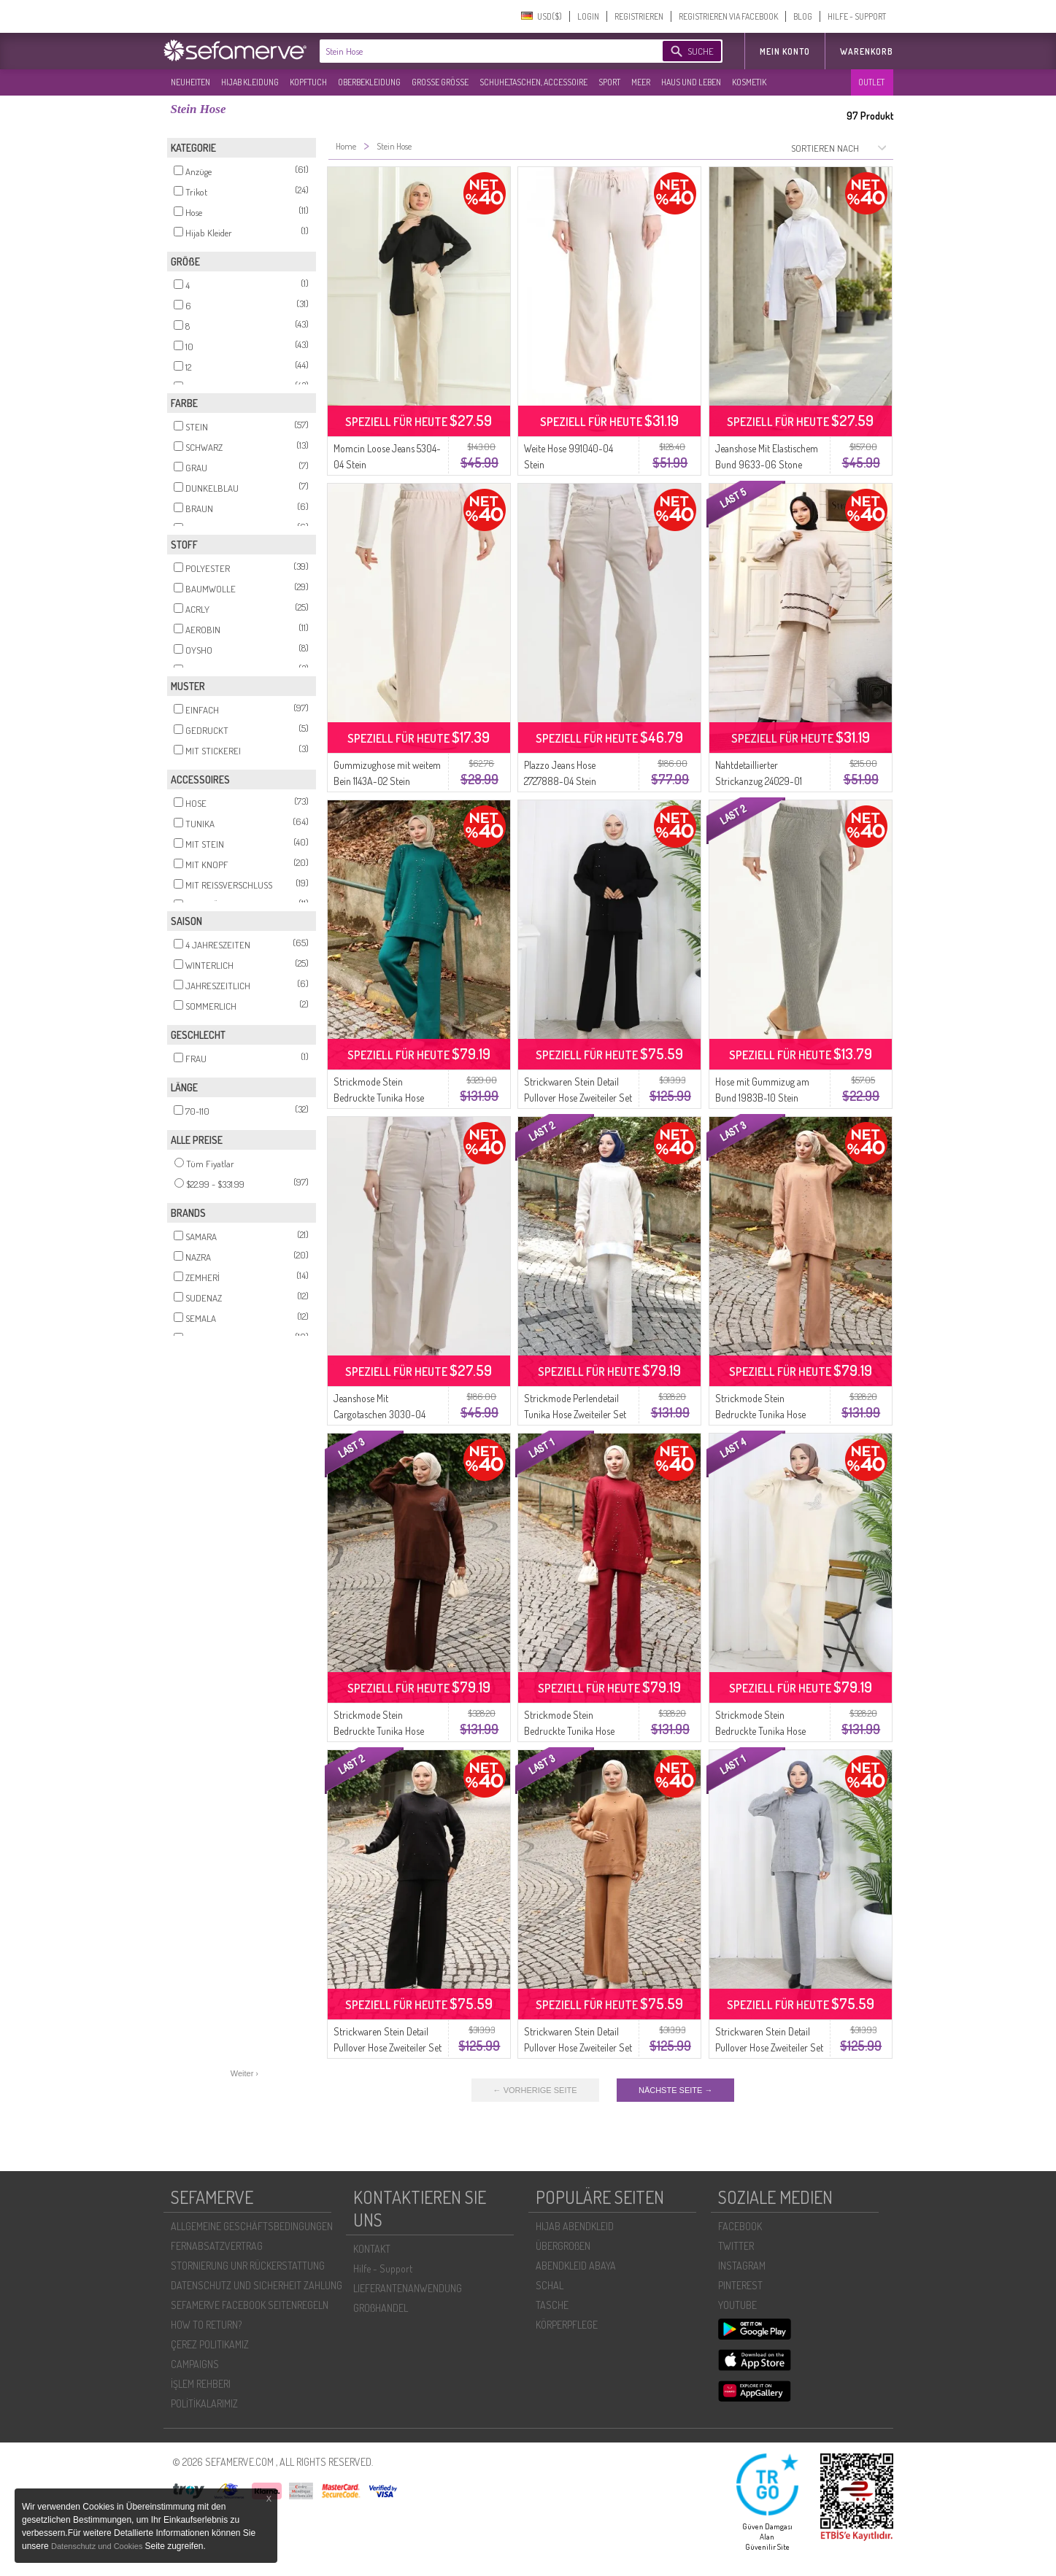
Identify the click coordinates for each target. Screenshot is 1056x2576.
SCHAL (549, 2285)
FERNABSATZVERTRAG (217, 2246)
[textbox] (479, 51)
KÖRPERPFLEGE (567, 2324)
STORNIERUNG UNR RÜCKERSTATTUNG (248, 2265)
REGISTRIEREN (638, 16)
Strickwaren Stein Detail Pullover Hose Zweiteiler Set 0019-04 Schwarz (388, 2047)
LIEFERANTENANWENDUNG (407, 2288)
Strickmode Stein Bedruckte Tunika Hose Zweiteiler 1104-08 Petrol (381, 1097)
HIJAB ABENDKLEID (575, 2226)
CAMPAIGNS (195, 2364)
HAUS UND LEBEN (691, 82)
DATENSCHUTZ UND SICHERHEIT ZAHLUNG (256, 2285)
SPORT (609, 82)
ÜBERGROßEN (563, 2246)
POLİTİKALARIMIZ (204, 2403)
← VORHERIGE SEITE (535, 2090)
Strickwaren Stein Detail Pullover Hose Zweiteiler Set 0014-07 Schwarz (578, 1097)
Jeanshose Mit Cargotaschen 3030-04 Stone (379, 1414)
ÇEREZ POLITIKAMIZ (210, 2344)
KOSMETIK (749, 82)
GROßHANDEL (380, 2308)
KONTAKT (371, 2249)
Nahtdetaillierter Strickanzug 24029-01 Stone (758, 781)
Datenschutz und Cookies (97, 2546)
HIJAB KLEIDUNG (250, 82)
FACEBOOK (740, 2226)
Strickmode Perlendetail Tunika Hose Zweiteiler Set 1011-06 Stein (575, 1414)
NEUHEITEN (190, 82)
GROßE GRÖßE (440, 82)
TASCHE (552, 2305)
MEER (640, 82)
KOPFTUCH (308, 82)
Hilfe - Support (382, 2268)
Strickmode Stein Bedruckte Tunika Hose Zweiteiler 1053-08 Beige (763, 1731)
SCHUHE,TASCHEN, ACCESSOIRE (533, 82)
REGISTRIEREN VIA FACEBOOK (728, 16)
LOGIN (588, 16)
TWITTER (736, 2246)
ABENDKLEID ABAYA (576, 2265)
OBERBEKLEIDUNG (369, 82)
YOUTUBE (737, 2305)
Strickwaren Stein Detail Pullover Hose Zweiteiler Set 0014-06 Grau (769, 2047)
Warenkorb (866, 51)
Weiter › (244, 2073)
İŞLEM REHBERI (201, 2384)
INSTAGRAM (742, 2265)
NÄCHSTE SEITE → (675, 2090)
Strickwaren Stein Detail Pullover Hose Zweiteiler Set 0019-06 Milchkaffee (578, 2047)
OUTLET (871, 82)
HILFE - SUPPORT (857, 16)
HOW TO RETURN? (206, 2324)
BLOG (802, 16)
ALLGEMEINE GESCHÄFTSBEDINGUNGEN (252, 2226)
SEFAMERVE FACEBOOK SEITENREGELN (249, 2305)
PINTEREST (740, 2285)
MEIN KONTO (785, 51)
